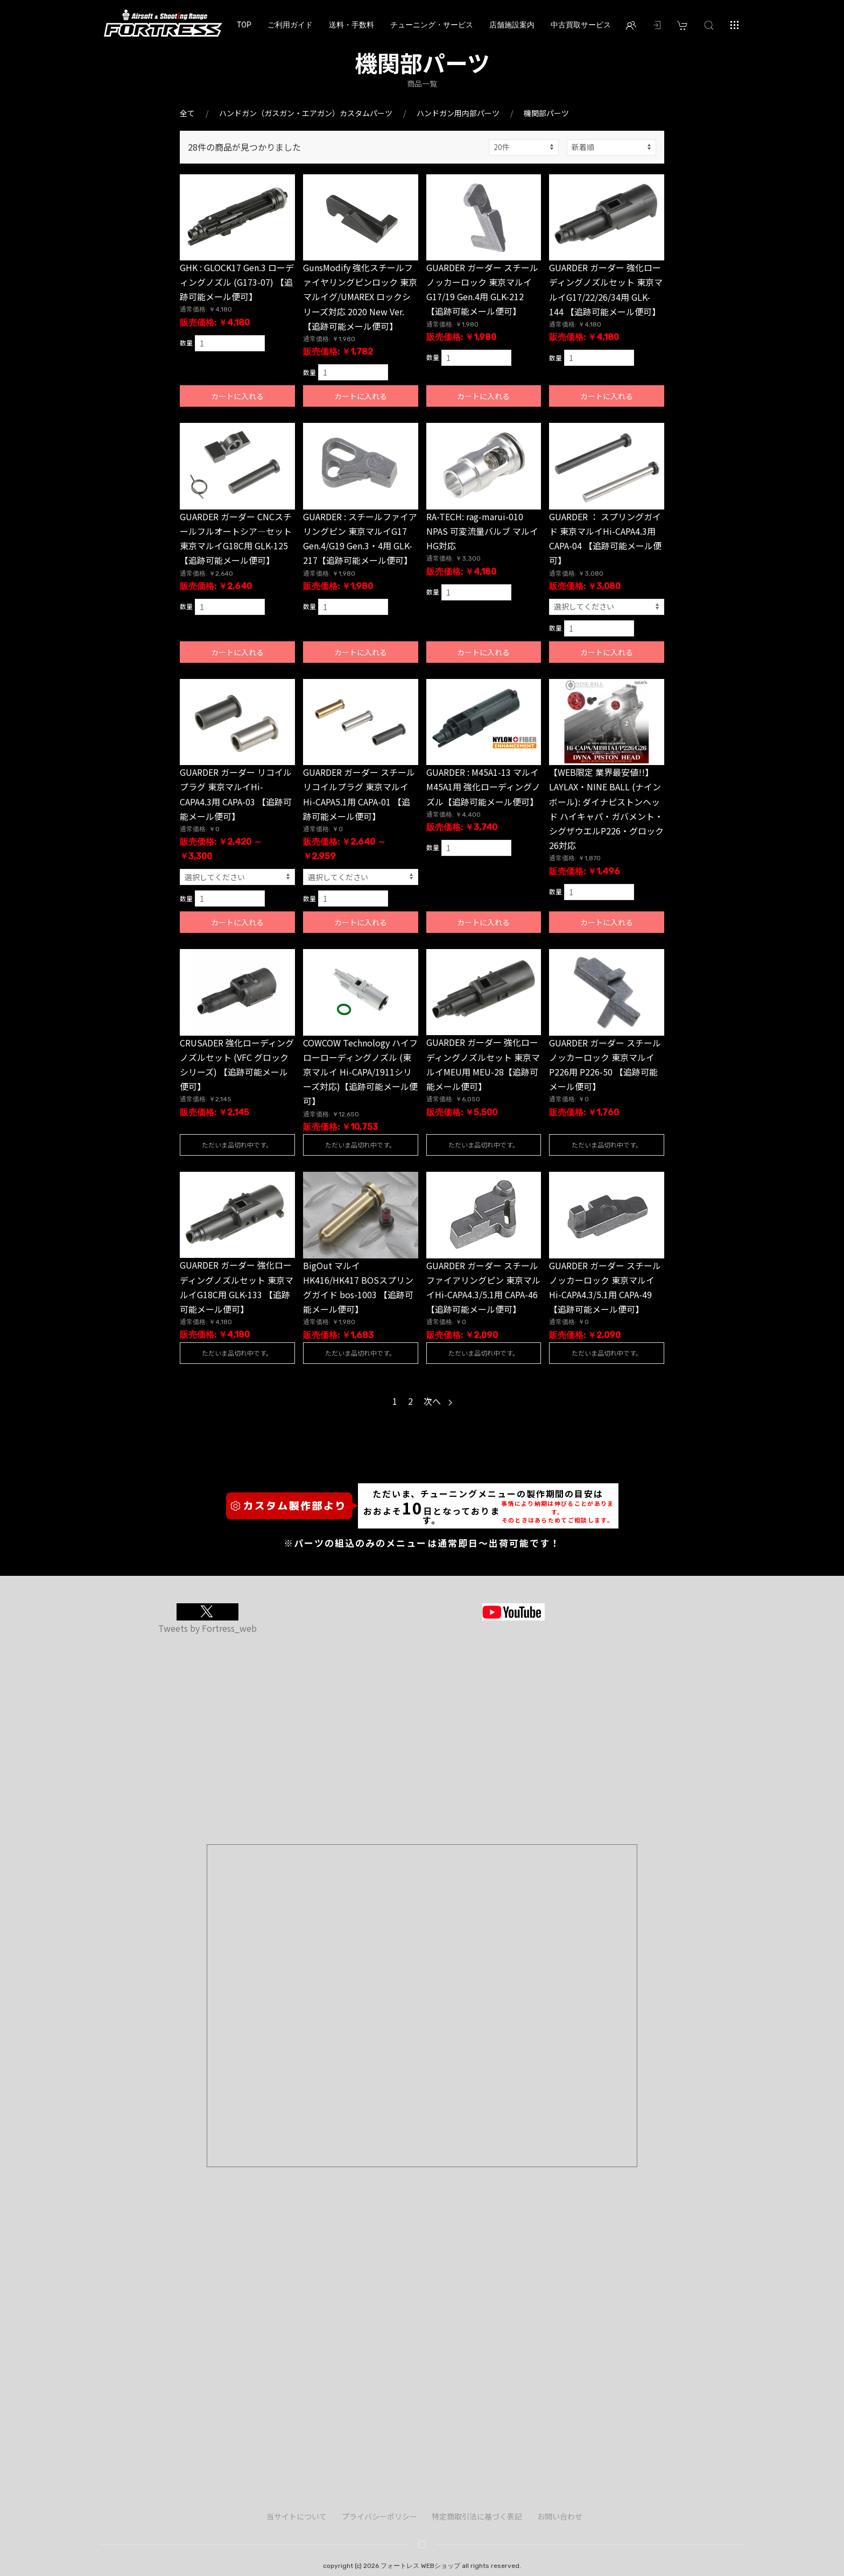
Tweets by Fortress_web (207, 1628)
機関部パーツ (546, 113)
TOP (244, 24)
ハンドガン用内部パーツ (458, 113)
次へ (438, 1401)
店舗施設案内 (511, 24)
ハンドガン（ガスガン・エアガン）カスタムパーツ (305, 113)
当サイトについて (296, 2516)
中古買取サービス (581, 24)
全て (187, 113)
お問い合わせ (559, 2516)
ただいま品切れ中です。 (237, 1144)
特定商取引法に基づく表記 (477, 2516)
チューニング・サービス (431, 24)
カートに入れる (237, 396)
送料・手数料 (351, 24)
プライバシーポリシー (379, 2516)
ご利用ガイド (290, 24)
